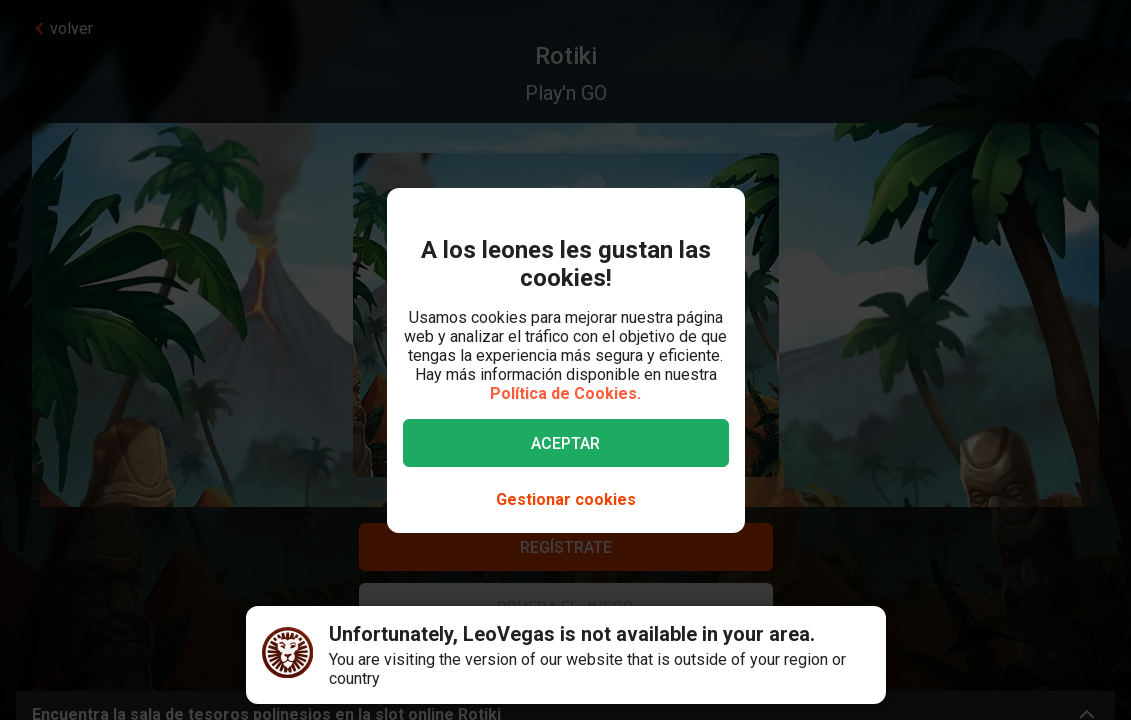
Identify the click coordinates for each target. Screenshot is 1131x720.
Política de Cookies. (565, 393)
